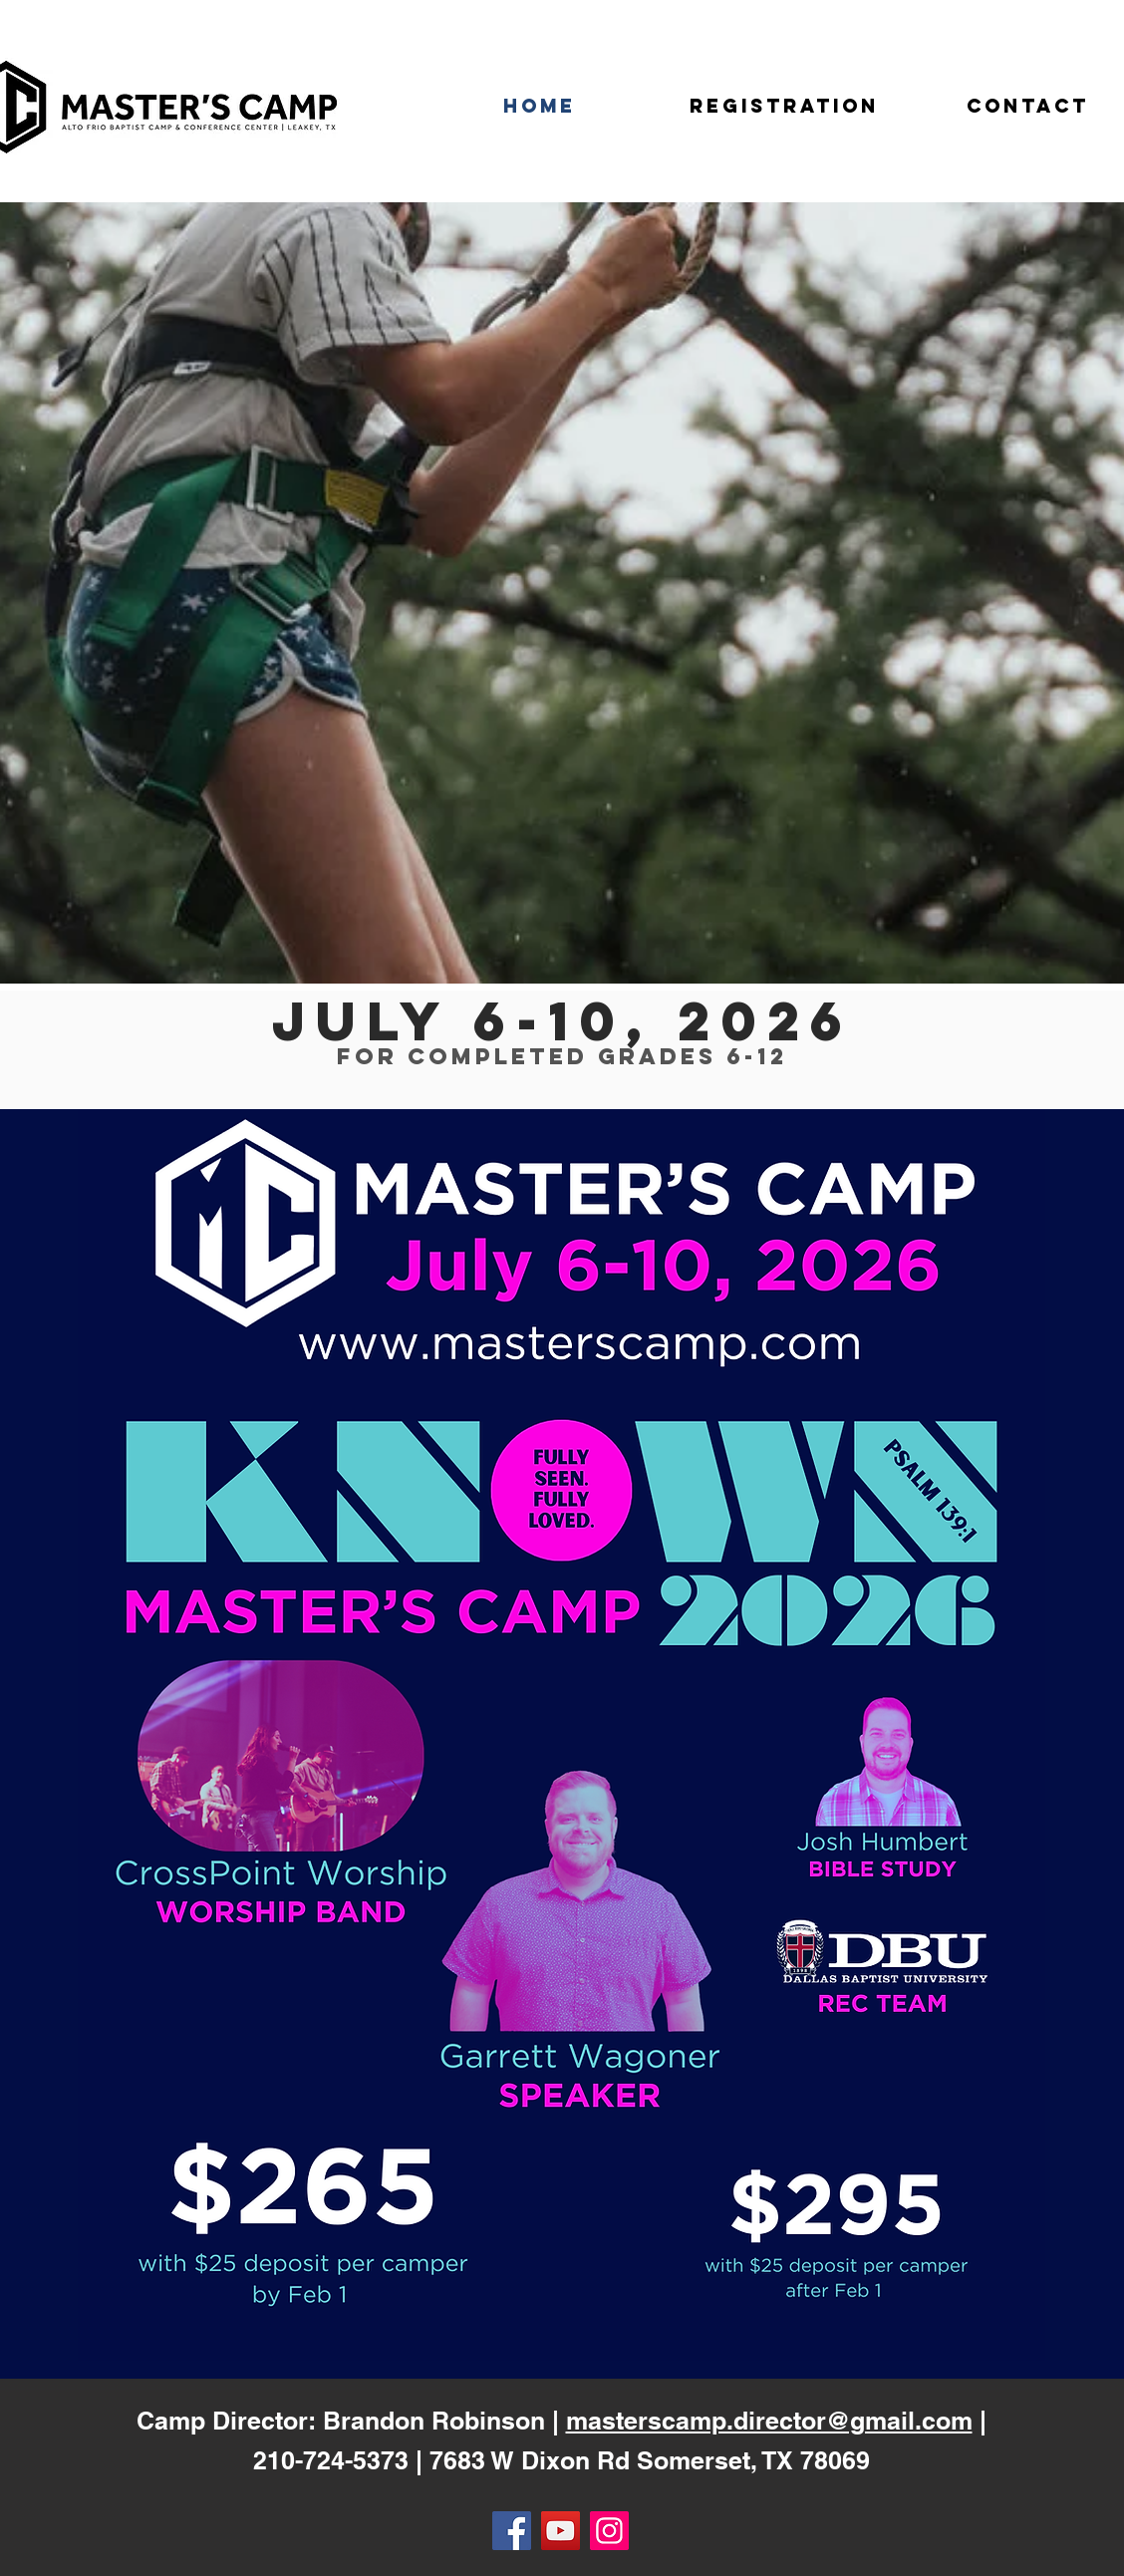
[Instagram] (609, 2530)
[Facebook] (511, 2530)
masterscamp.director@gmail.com (769, 2420)
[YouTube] (560, 2530)
